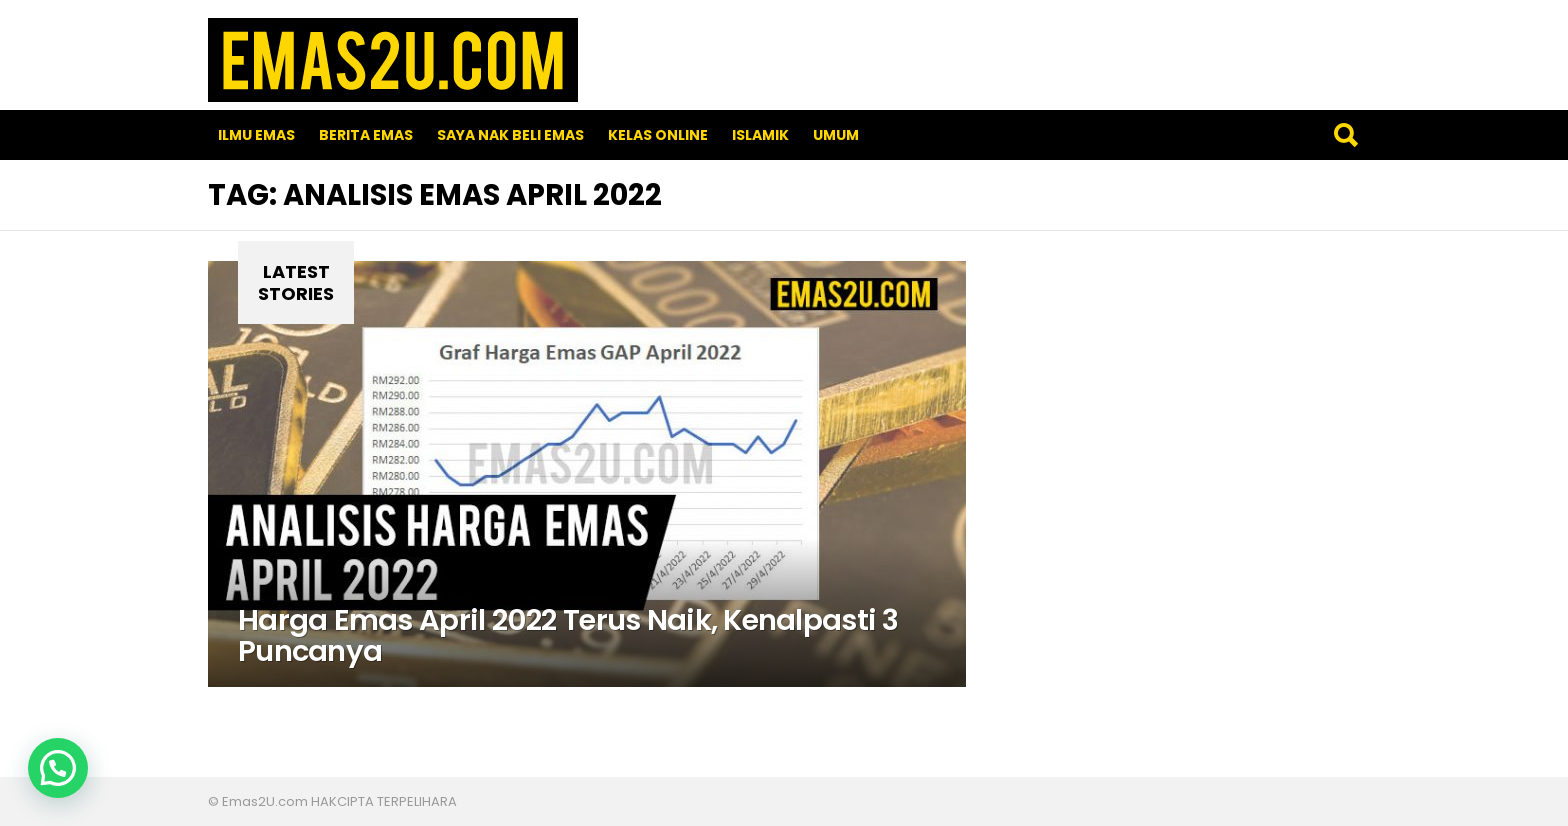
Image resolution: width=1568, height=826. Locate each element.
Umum (836, 135)
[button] (58, 768)
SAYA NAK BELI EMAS (510, 135)
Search (1345, 135)
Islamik (760, 135)
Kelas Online (658, 135)
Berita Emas (366, 135)
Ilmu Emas (256, 135)
